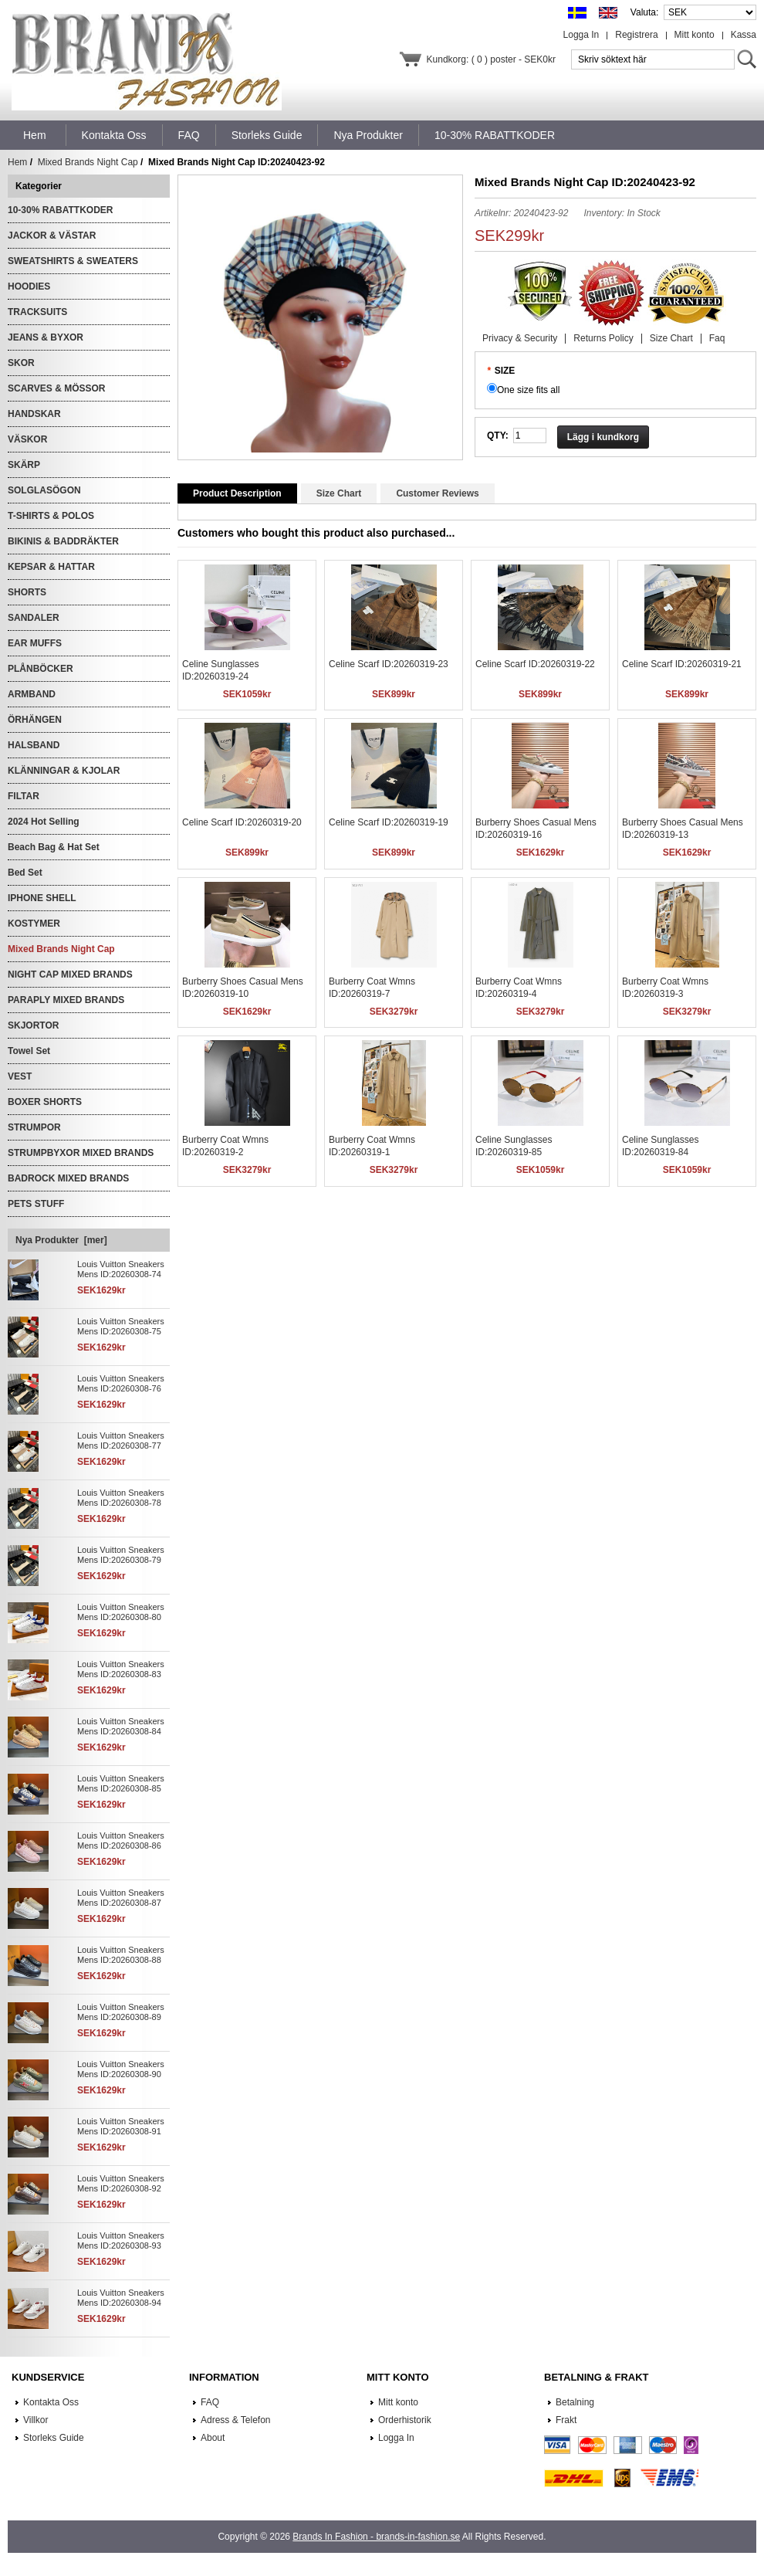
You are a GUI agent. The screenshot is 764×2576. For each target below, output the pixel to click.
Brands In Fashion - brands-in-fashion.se (376, 2536)
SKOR (21, 363)
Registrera (636, 34)
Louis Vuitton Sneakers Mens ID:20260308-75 (120, 1326)
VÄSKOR (27, 439)
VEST (20, 1076)
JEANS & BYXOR (45, 337)
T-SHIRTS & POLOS (51, 515)
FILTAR (23, 796)
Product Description (237, 493)
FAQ (210, 2402)
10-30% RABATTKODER (60, 210)
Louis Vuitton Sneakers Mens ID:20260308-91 (120, 2126)
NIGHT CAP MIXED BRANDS (70, 974)
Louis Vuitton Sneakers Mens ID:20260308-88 (120, 1954)
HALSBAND (33, 745)
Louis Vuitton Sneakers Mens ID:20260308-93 (120, 2240)
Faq (717, 338)
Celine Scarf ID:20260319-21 (682, 664)
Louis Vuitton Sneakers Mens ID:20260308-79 (120, 1554)
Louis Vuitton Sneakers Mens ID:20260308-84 (120, 1726)
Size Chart (671, 338)
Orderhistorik (404, 2420)
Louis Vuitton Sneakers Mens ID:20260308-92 (120, 2183)
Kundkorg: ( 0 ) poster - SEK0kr (491, 59)
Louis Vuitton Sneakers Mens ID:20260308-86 (120, 1840)
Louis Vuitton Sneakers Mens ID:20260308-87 (120, 1897)
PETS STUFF (36, 1203)
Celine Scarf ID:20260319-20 (242, 822)
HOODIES (29, 286)
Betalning (575, 2402)
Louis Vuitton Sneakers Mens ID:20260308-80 (120, 1612)
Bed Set (25, 872)
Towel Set (29, 1051)
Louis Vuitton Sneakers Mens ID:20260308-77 (120, 1440)
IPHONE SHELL (42, 898)
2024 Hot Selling (43, 821)
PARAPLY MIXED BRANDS (66, 1000)
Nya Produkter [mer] (61, 1240)
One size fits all (528, 390)
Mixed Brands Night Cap (88, 162)
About (213, 2437)
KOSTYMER (34, 923)
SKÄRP (24, 464)
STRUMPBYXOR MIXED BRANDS (81, 1152)
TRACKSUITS (37, 312)
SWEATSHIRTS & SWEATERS (73, 261)
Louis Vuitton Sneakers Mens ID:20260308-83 (120, 1669)
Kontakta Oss (51, 2402)
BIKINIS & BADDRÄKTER (63, 541)
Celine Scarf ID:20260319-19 (388, 822)
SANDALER (33, 617)
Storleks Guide (53, 2437)
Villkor (35, 2420)
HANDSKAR (34, 413)
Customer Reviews (437, 493)
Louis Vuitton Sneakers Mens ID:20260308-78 (120, 1497)
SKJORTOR (33, 1025)
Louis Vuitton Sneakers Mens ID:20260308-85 (120, 1783)
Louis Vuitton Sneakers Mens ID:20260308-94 (120, 2297)
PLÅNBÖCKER (40, 668)
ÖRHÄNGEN (35, 719)
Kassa (743, 34)
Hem (34, 135)
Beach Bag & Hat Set (54, 847)
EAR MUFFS (35, 643)
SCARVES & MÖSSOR (56, 388)
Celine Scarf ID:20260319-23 (388, 664)
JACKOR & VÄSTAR (52, 235)
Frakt (566, 2420)
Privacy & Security (519, 338)
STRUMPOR (34, 1127)
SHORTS (27, 592)
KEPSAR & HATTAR (51, 566)
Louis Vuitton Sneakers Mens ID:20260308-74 (120, 1269)
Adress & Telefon (236, 2420)
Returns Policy (603, 338)
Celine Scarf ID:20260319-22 (535, 664)
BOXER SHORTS (45, 1101)
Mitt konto (694, 34)
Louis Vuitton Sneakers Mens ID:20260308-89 (120, 2012)
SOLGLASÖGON (44, 490)
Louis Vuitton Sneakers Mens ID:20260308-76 (120, 1383)
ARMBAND (32, 694)
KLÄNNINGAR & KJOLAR (64, 770)
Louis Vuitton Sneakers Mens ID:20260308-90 (120, 2069)
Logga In (581, 34)
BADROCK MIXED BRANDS (68, 1178)
